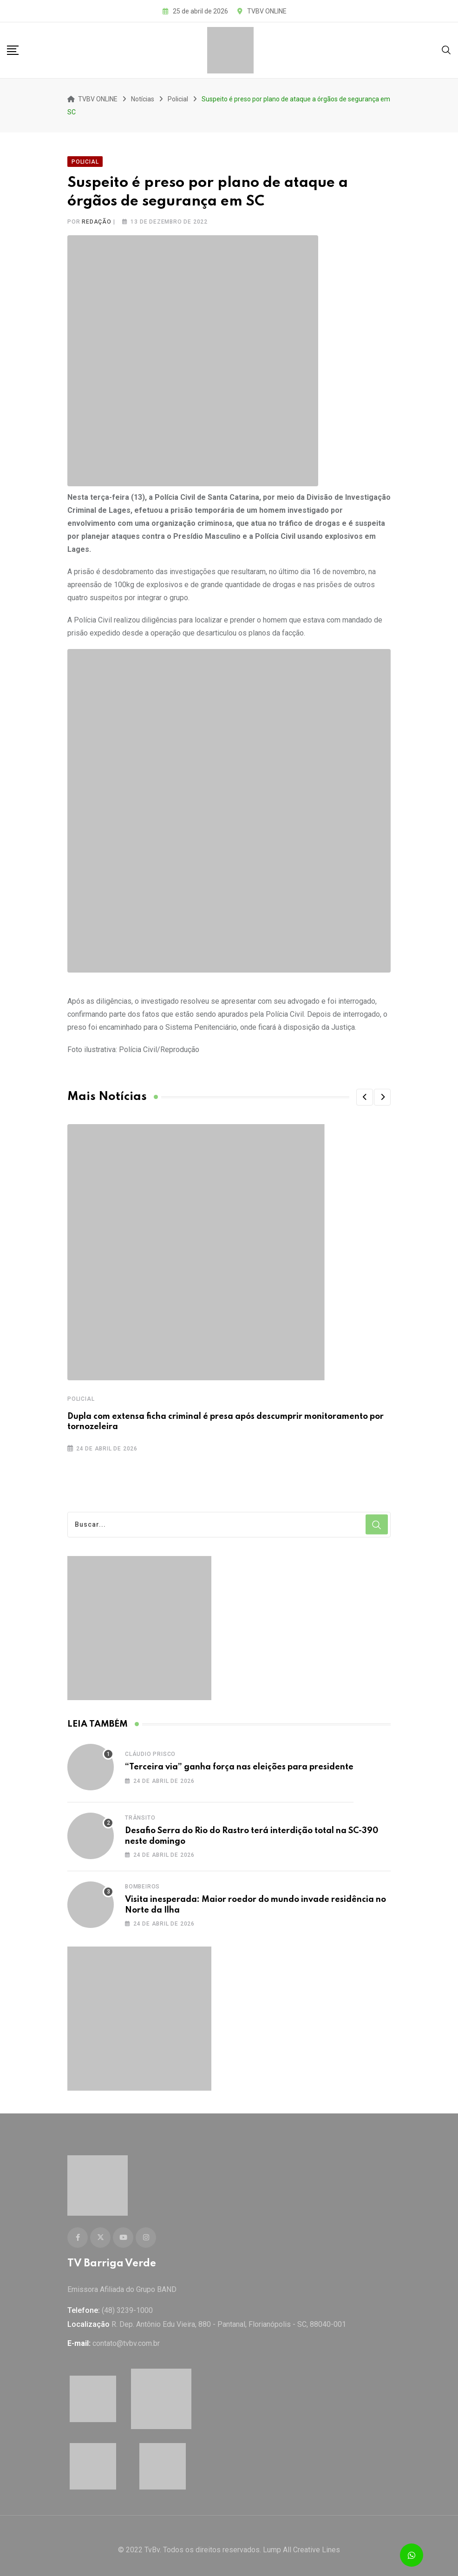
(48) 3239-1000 (127, 2302)
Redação (96, 217)
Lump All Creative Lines (301, 2541)
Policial (80, 1394)
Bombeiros (142, 1882)
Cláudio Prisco (150, 1750)
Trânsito (140, 1813)
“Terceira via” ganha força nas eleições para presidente (239, 1763)
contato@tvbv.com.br (126, 2335)
